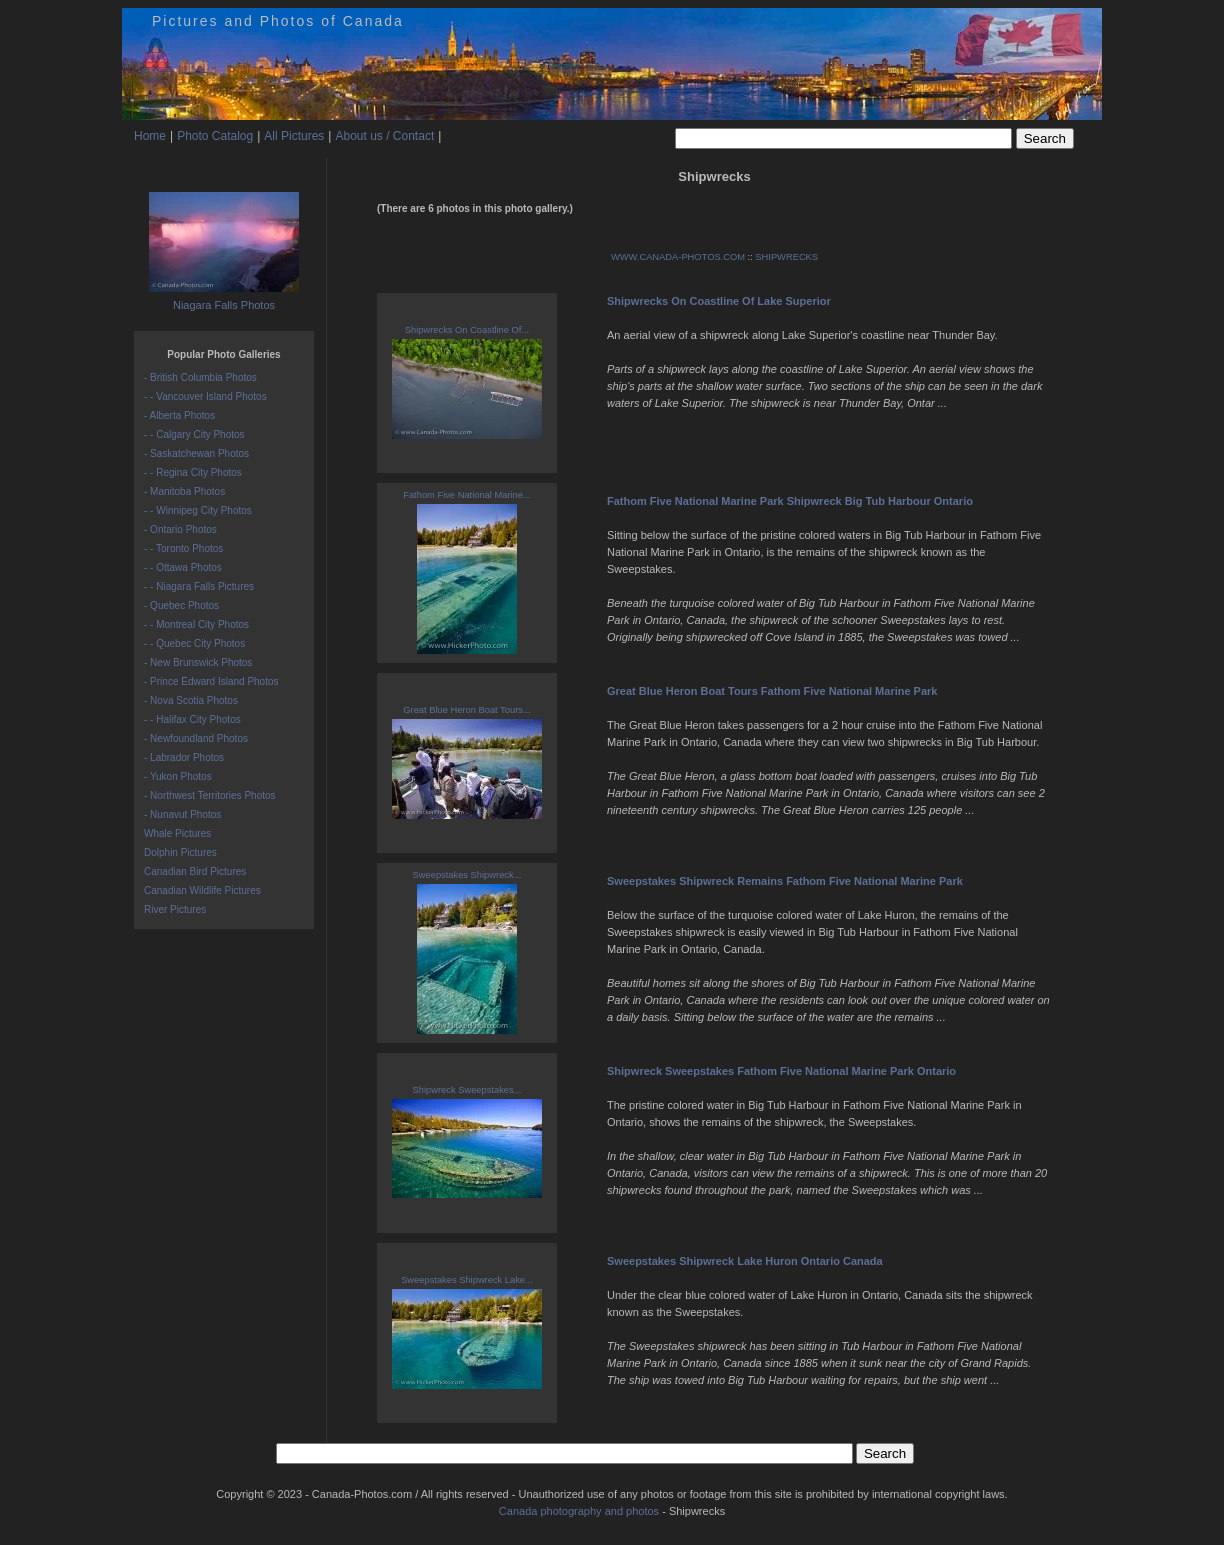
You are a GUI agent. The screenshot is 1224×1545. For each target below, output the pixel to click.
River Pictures (175, 909)
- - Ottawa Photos (183, 567)
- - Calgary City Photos (194, 434)
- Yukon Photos (178, 776)
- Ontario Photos (180, 529)
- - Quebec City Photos (194, 643)
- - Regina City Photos (193, 472)
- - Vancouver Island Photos (205, 396)
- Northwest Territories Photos (210, 795)
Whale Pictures (177, 833)
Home (150, 136)
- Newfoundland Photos (196, 738)
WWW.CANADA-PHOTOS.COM (678, 257)
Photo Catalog (215, 136)
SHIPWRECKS (786, 257)
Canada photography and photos (579, 1511)
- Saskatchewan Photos (196, 453)
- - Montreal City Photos (196, 624)
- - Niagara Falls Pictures (199, 586)
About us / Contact (384, 136)
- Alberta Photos (179, 415)
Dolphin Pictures (180, 852)
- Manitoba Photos (184, 491)
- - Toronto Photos (183, 548)
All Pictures (294, 136)
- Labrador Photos (184, 757)
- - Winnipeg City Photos (198, 510)
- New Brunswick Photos (198, 662)
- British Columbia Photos (200, 377)
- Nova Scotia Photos (191, 700)
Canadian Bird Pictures (195, 871)
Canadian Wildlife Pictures (202, 890)
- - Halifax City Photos (192, 719)
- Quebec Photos (181, 605)
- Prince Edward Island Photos (211, 681)
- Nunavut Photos (182, 814)
